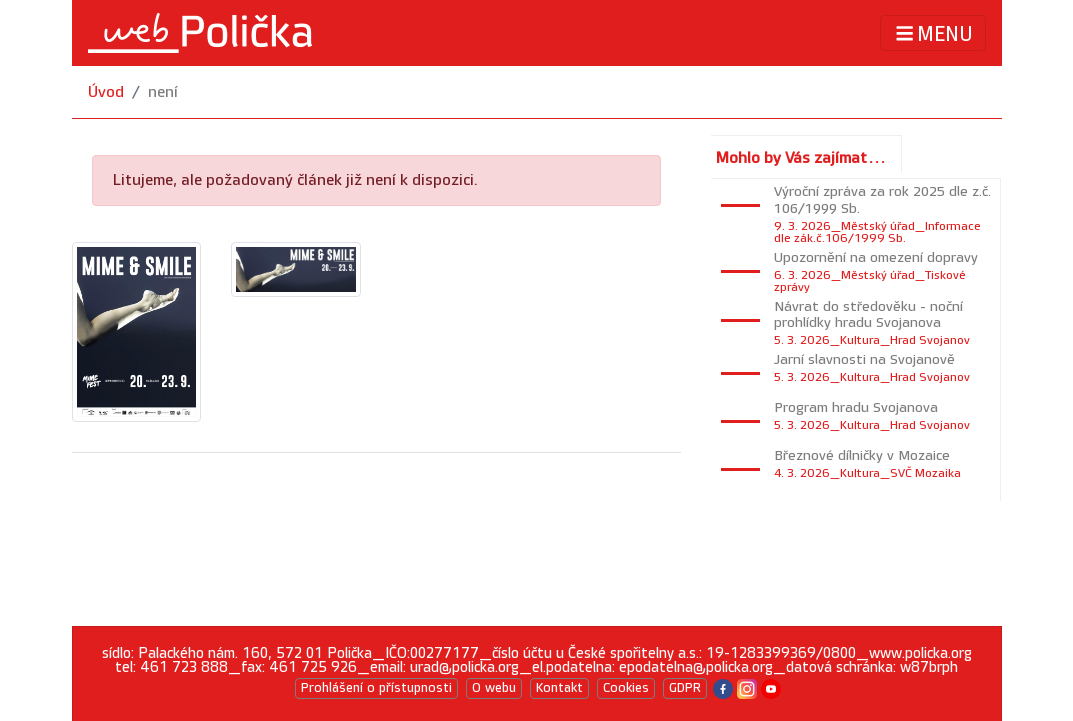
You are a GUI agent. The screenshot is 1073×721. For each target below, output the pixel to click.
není (163, 92)
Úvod (106, 92)
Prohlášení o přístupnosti (376, 688)
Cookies (626, 688)
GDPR (685, 688)
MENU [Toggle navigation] (932, 33)
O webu (494, 688)
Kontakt (559, 688)
